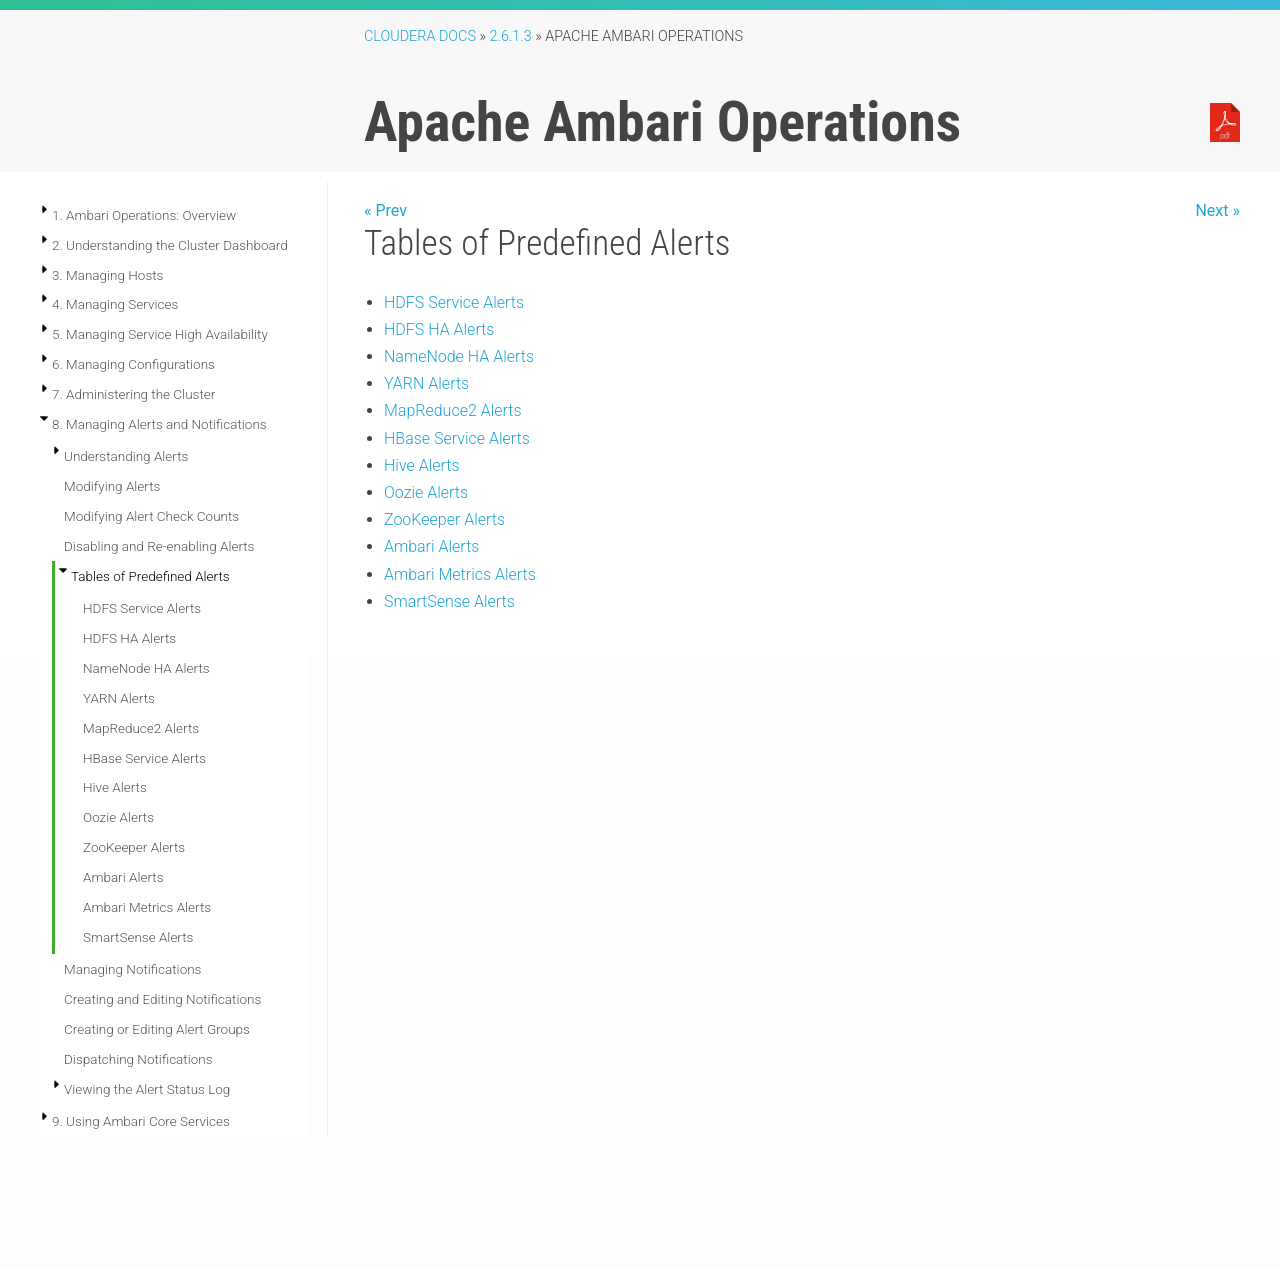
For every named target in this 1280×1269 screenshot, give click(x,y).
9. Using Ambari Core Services (141, 1121)
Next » (1217, 210)
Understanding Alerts (126, 456)
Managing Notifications (132, 969)
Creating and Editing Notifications (162, 999)
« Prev (385, 210)
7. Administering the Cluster (133, 394)
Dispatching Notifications (138, 1059)
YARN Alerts (119, 698)
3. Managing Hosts (107, 275)
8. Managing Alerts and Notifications (159, 424)
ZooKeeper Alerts (134, 847)
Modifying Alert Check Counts (151, 516)
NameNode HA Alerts (146, 668)
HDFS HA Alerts (129, 638)
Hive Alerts (115, 787)
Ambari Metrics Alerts (147, 907)
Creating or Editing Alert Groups (157, 1029)
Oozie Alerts (118, 817)
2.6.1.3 (511, 36)
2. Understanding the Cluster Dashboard (170, 245)
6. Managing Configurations (133, 364)
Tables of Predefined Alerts (150, 576)
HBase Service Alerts (144, 758)
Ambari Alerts (123, 877)
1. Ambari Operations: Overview (144, 215)
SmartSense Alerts (138, 937)
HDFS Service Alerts (142, 608)
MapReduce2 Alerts (141, 728)
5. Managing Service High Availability (160, 334)
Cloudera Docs (420, 36)
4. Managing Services (115, 304)
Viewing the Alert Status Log (147, 1089)
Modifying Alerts (112, 486)
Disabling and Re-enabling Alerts (159, 546)
